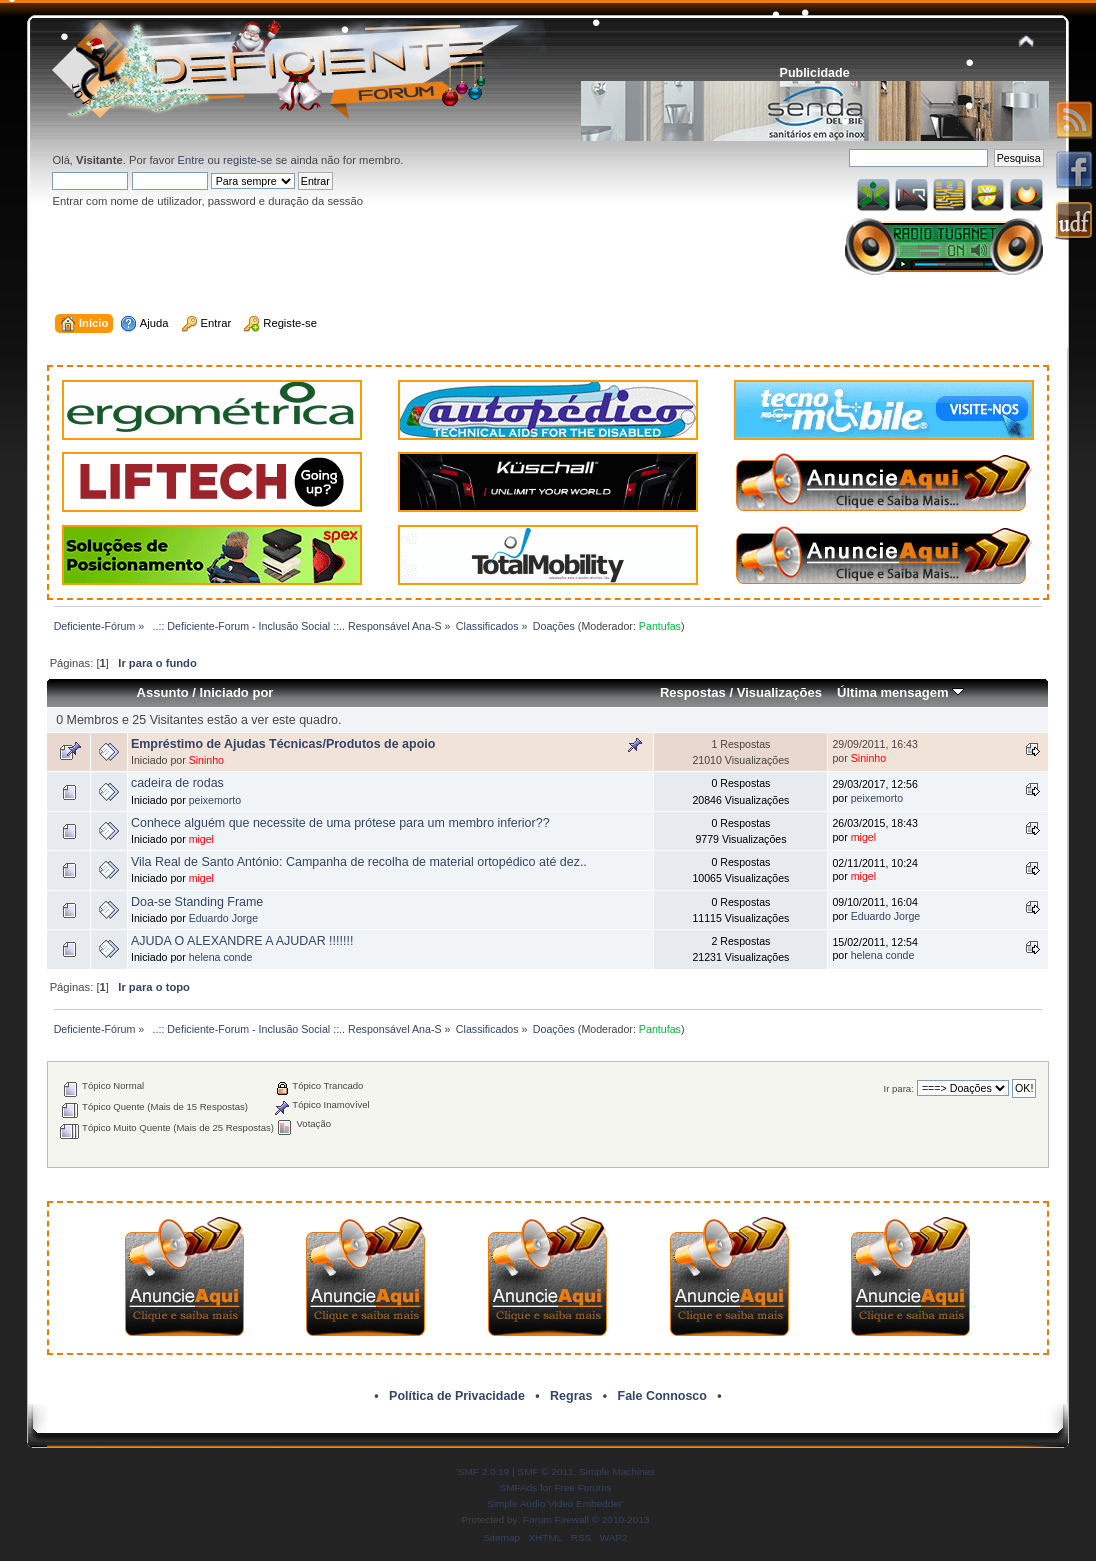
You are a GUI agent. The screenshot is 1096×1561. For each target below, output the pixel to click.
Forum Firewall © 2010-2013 (586, 1519)
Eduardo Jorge (224, 918)
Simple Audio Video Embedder (554, 1503)
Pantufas (660, 626)
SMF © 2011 (546, 1471)
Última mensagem (900, 692)
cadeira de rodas (177, 783)
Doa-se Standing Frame (197, 902)
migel (201, 839)
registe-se (247, 160)
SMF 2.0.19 (484, 1471)
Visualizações (779, 692)
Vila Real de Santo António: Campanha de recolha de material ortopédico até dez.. (359, 862)
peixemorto (215, 800)
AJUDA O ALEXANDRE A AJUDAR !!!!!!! (242, 941)
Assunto (163, 692)
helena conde (221, 957)
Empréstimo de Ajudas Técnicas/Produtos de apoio (283, 744)
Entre (191, 160)
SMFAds (519, 1487)
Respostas (693, 692)
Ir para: (899, 1088)
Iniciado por (237, 692)
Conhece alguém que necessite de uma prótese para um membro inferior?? (340, 823)
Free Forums (582, 1487)
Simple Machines (617, 1471)
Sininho (206, 760)
